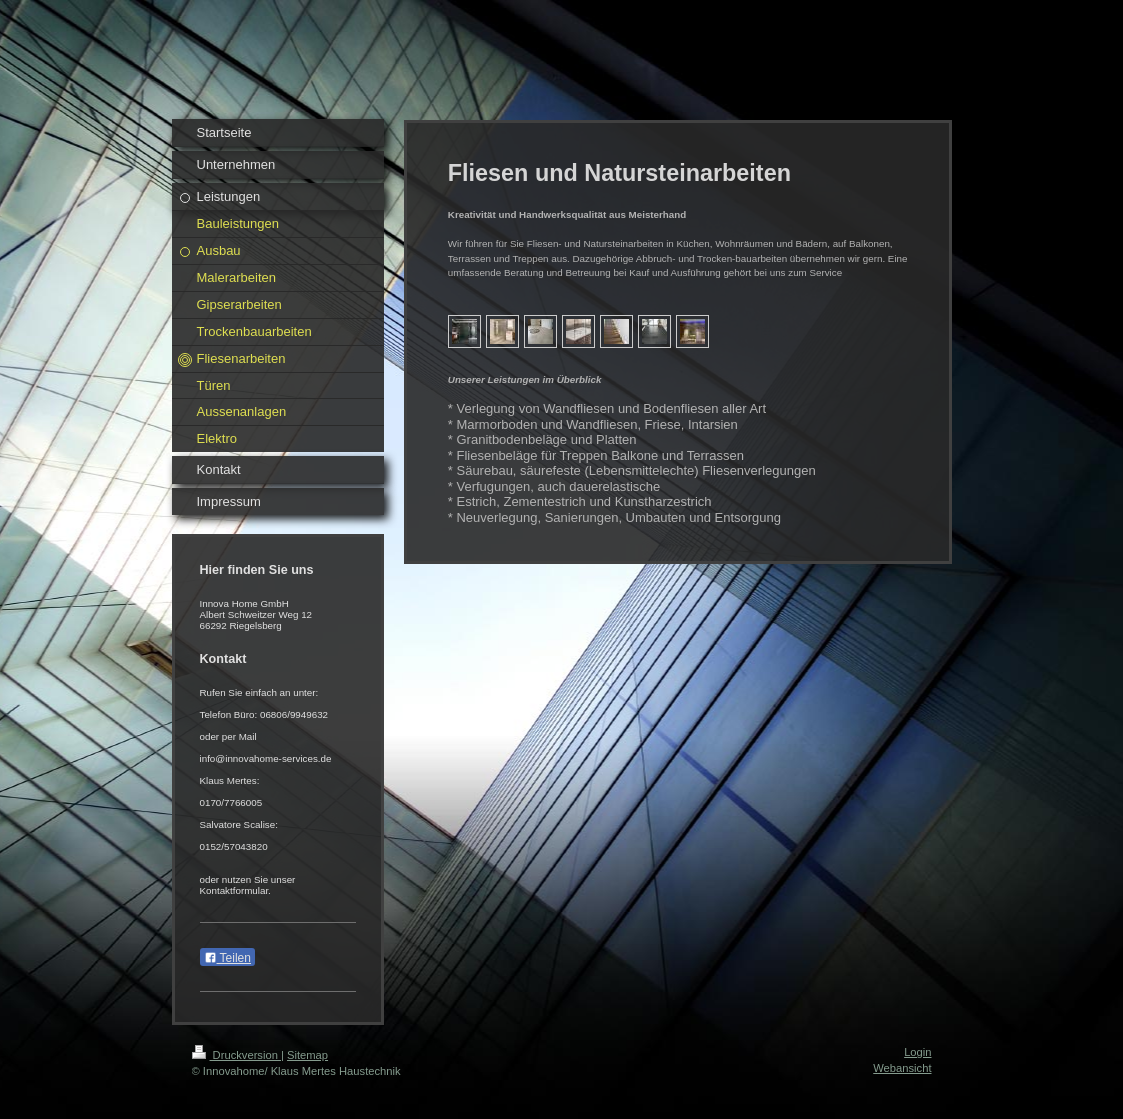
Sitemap (307, 1055)
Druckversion (237, 1055)
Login (917, 1052)
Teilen (227, 958)
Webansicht (902, 1068)
